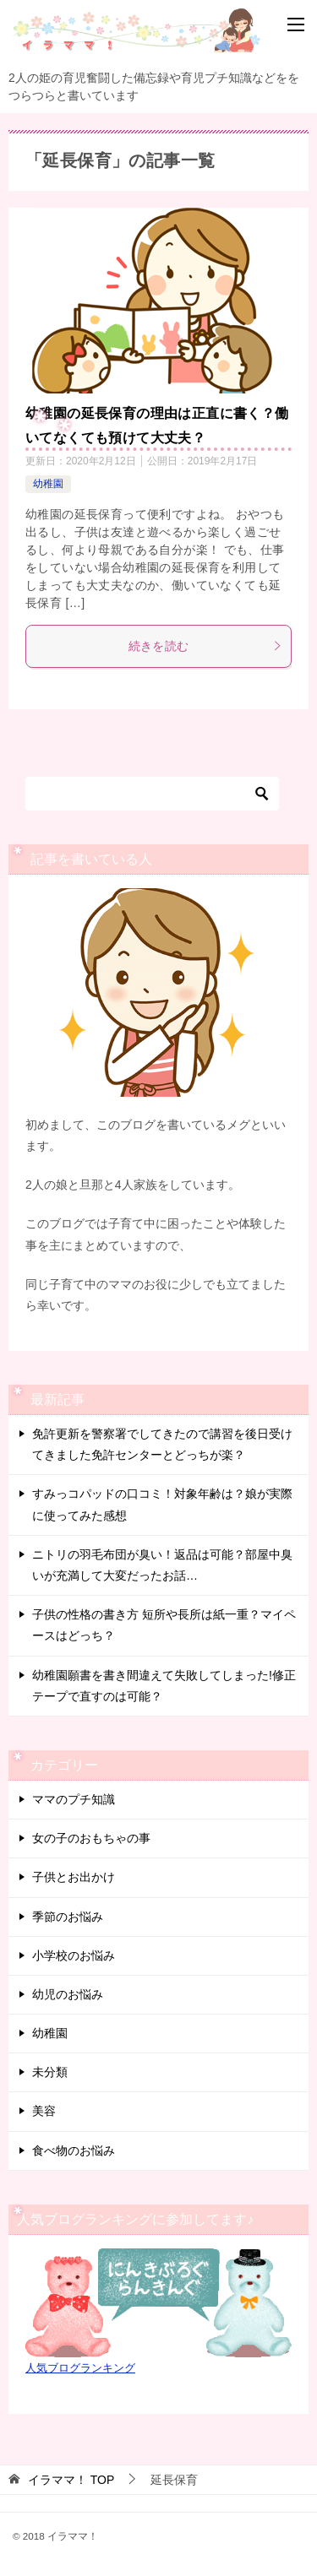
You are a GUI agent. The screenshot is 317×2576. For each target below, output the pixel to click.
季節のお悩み (67, 1916)
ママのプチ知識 (73, 1799)
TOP (71, 2480)
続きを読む (205, 646)
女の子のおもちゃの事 (91, 1838)
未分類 (50, 2072)
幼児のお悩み (67, 1994)
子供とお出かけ (73, 1877)
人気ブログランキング (80, 2368)
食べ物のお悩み (73, 2150)
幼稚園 (48, 484)
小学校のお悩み (73, 1955)
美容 (44, 2111)
